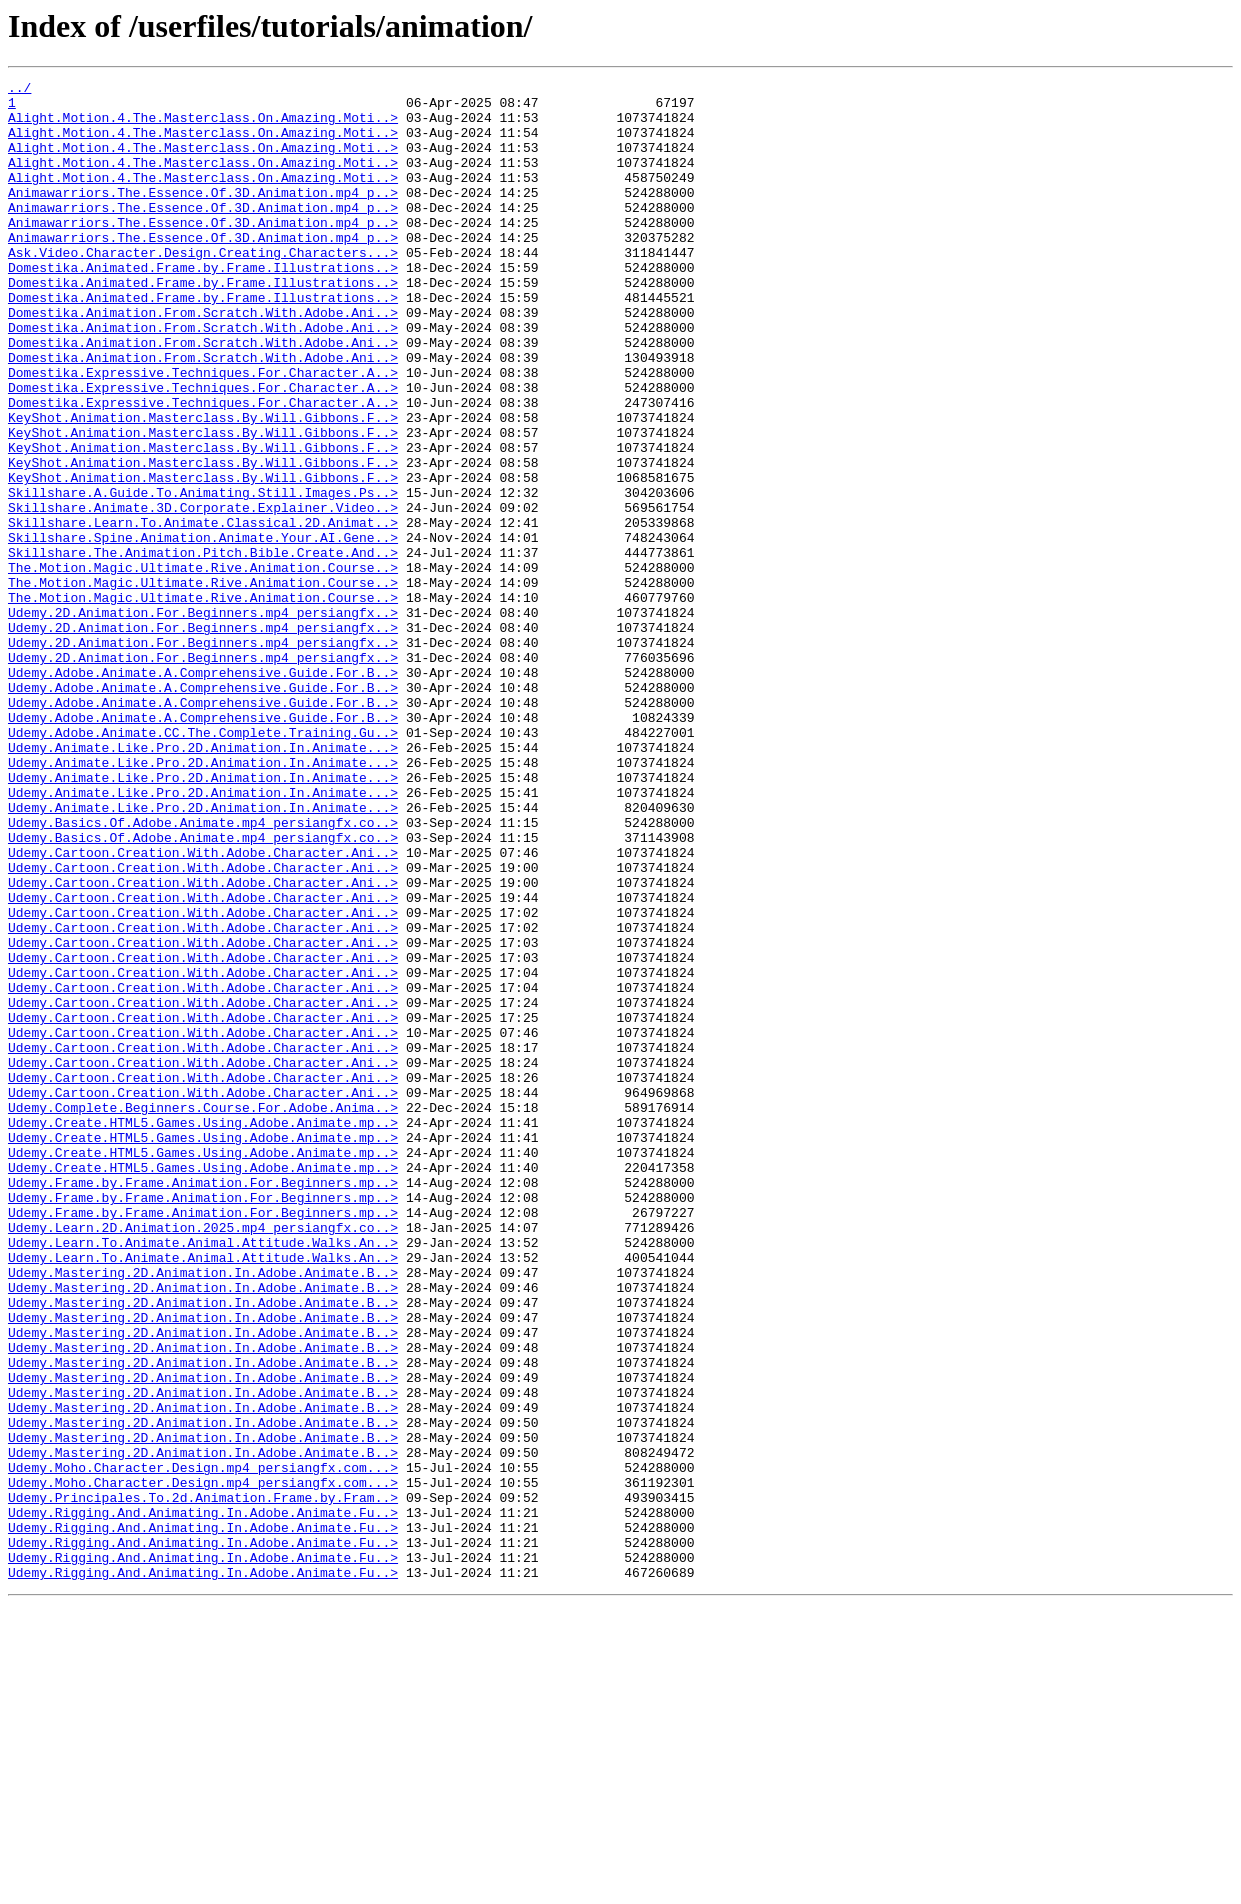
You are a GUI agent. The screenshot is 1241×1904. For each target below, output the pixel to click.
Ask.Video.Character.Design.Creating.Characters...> (203, 288)
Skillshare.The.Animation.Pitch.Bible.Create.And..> (203, 648)
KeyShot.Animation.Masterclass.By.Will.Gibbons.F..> (203, 486)
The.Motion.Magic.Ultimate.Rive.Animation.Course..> (203, 666)
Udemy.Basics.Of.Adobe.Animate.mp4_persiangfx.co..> (203, 972)
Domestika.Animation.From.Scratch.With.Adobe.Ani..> (203, 360)
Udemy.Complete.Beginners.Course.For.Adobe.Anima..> (203, 1314)
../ (19, 90)
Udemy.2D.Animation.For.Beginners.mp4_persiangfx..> (203, 720)
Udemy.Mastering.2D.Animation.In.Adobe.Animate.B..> (203, 1512)
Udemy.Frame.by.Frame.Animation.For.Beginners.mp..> (203, 1404)
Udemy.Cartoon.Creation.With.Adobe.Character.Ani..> (203, 1008)
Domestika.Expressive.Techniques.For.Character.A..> (203, 432)
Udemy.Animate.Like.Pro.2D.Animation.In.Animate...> (203, 882)
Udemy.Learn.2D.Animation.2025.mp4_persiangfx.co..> (203, 1458)
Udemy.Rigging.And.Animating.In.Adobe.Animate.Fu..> (203, 1800)
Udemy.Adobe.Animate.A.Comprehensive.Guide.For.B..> (203, 792)
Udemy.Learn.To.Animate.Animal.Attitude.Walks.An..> (203, 1476)
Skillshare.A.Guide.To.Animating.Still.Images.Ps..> (203, 576)
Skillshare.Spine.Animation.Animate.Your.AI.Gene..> (203, 630)
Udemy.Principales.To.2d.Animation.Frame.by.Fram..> (203, 1782)
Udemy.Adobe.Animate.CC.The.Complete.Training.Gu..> (203, 864)
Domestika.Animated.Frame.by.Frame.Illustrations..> (203, 306)
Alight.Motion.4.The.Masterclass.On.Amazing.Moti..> (203, 126)
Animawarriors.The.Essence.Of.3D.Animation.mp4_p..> (203, 216)
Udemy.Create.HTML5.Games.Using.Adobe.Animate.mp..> (203, 1332)
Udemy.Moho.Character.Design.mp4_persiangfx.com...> (203, 1746)
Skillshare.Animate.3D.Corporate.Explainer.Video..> (203, 594)
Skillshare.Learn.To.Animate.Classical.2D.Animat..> (203, 612)
